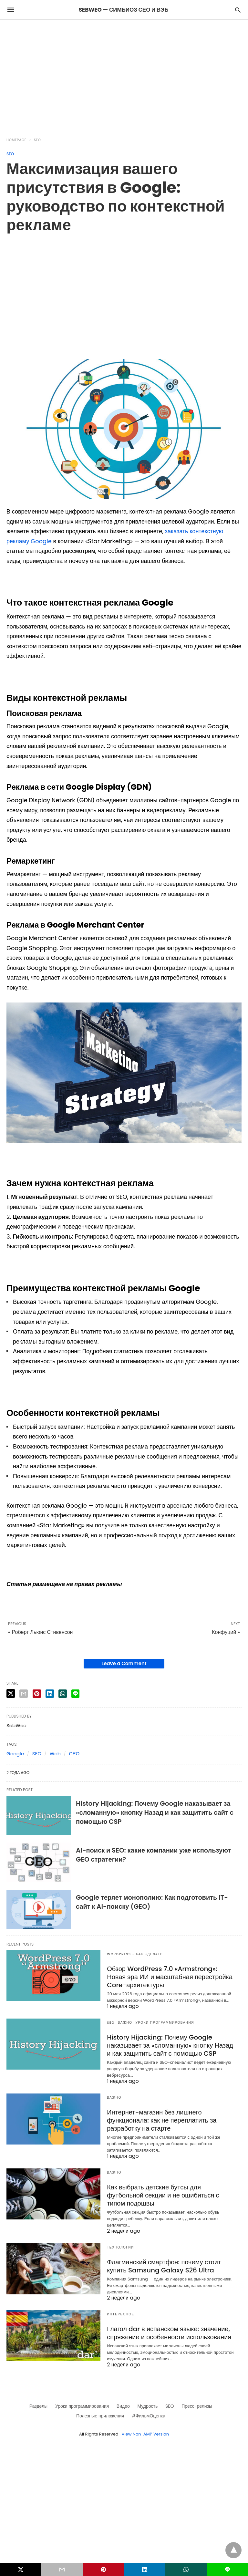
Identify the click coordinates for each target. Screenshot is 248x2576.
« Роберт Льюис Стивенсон (40, 1632)
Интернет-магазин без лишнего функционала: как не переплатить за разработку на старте (161, 2120)
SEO (37, 140)
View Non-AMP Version (145, 2434)
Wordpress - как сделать (135, 1954)
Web (55, 1753)
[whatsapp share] (62, 1693)
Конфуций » (226, 1632)
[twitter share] (10, 1693)
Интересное (120, 2314)
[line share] (75, 1693)
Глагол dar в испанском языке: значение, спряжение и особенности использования (169, 2333)
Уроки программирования (165, 2022)
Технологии (120, 2247)
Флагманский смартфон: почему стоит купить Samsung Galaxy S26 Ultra (164, 2266)
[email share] (23, 1693)
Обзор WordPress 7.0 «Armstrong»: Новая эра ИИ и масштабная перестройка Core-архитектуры (169, 1976)
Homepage (16, 140)
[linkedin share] (50, 1693)
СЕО (74, 1753)
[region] (124, 74)
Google (15, 1753)
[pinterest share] (37, 1693)
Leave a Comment (123, 1663)
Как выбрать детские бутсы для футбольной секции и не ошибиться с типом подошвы (163, 2195)
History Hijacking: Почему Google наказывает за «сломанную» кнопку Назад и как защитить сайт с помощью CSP (154, 1812)
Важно (125, 2022)
